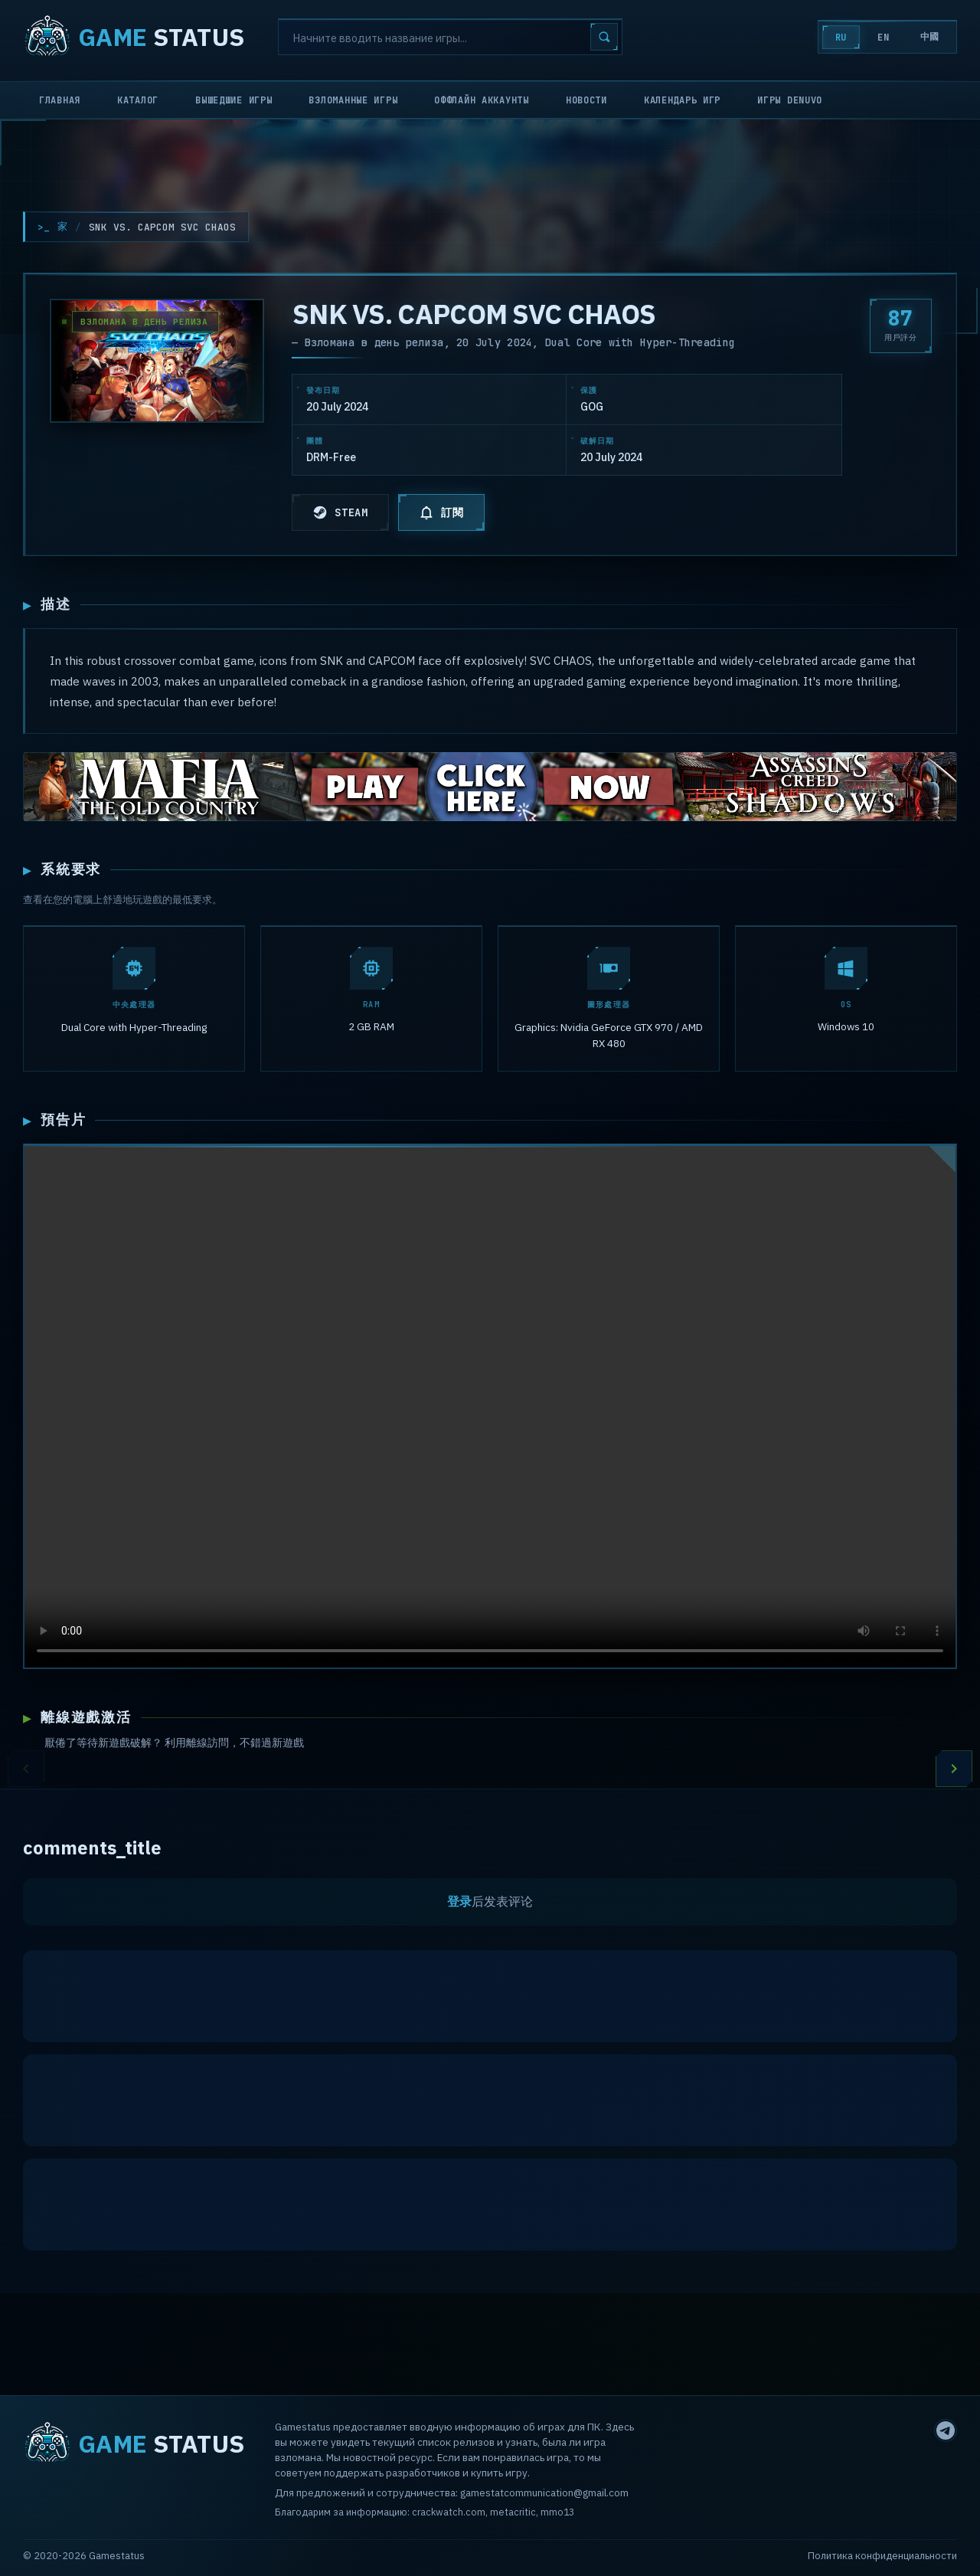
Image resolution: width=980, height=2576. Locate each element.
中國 (929, 37)
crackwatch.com (448, 2512)
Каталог (137, 100)
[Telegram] (945, 2430)
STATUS (133, 36)
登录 (459, 1904)
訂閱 (441, 512)
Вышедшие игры (233, 100)
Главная (59, 100)
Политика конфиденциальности (882, 2555)
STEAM (340, 512)
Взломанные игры (353, 100)
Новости (586, 100)
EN (883, 37)
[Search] (450, 36)
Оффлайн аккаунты (481, 100)
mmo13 (557, 2512)
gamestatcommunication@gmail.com (544, 2492)
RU (841, 37)
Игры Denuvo (789, 100)
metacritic (513, 2512)
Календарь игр (682, 100)
